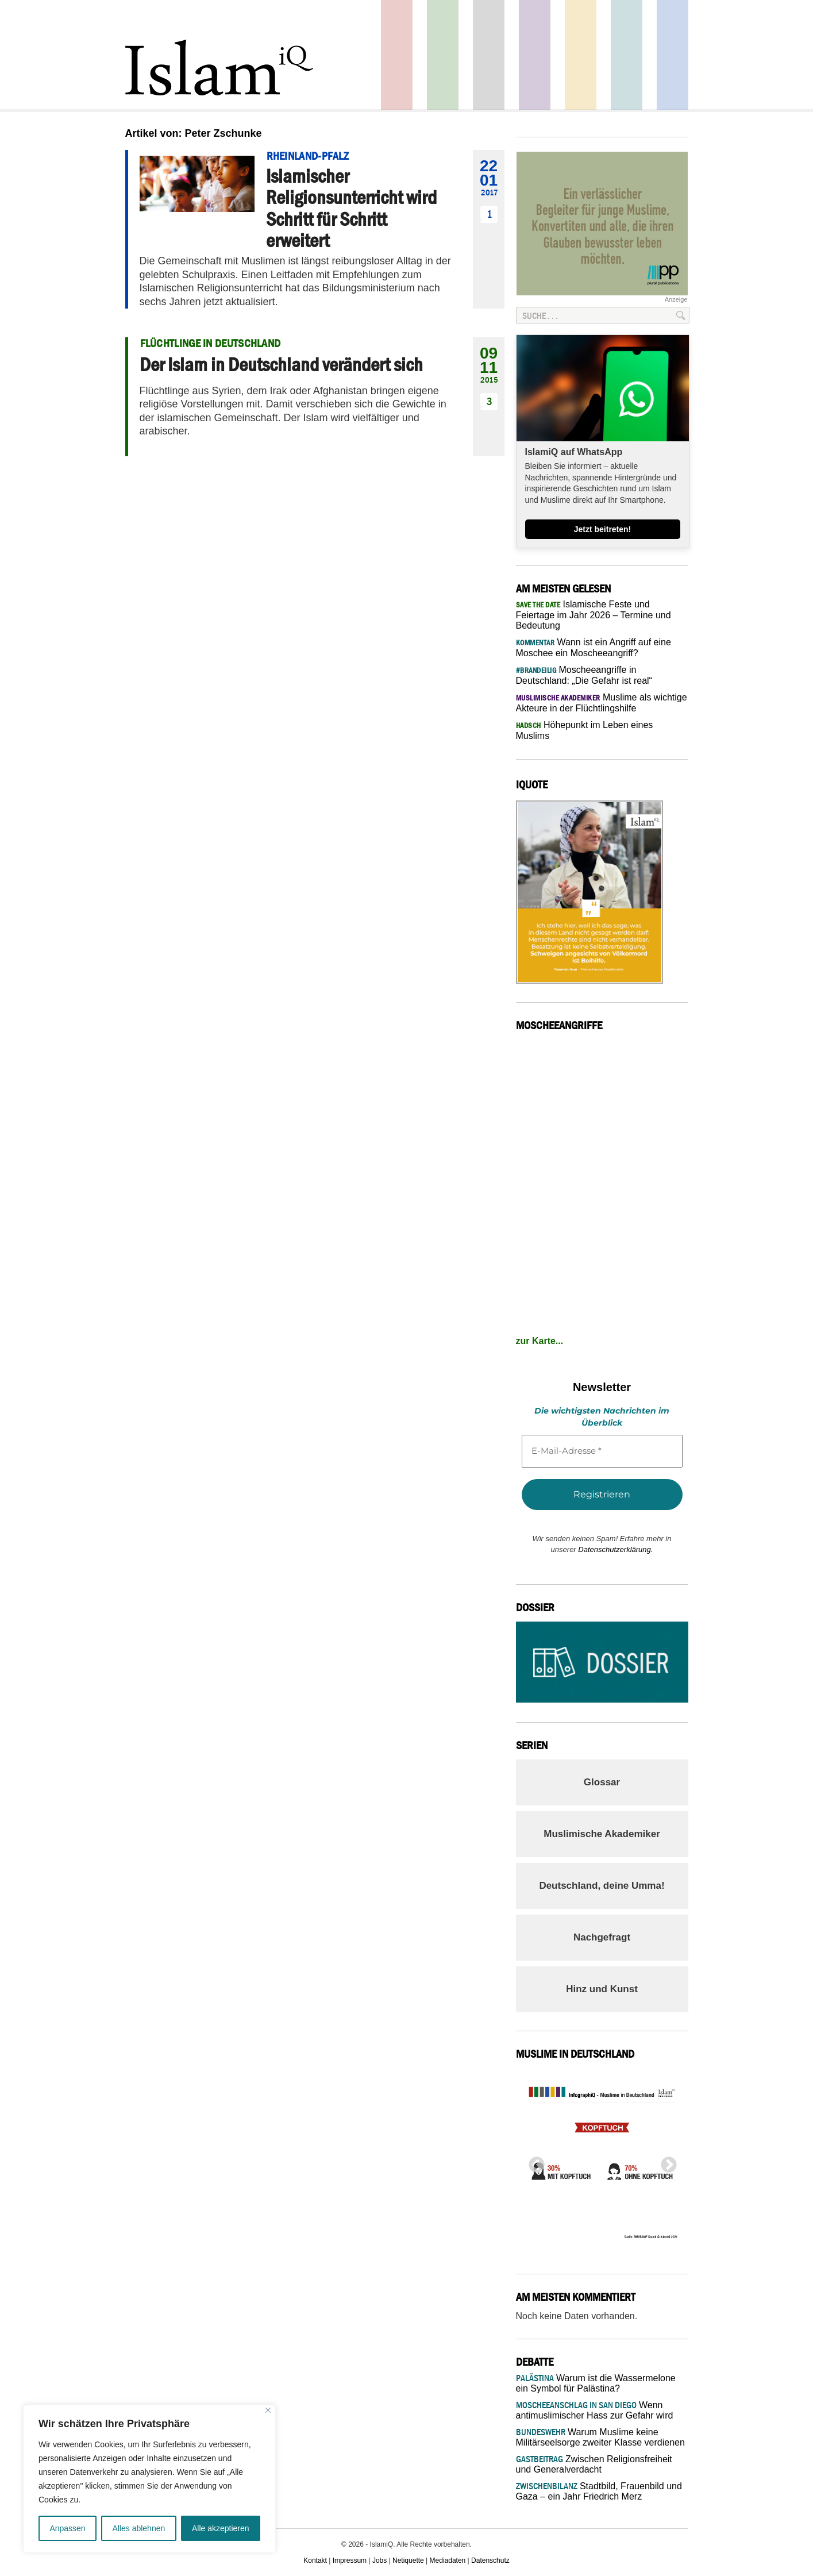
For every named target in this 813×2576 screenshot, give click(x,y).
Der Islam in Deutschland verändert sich (281, 364)
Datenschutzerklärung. (615, 1549)
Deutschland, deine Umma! (601, 1885)
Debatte (626, 55)
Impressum (350, 2560)
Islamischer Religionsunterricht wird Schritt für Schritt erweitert (351, 208)
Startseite (488, 55)
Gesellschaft (442, 55)
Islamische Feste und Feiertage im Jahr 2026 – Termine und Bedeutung (593, 614)
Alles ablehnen (138, 2528)
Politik (397, 55)
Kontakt (315, 2560)
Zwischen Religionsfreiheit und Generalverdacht (594, 2464)
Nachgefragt (601, 1937)
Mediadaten (448, 2560)
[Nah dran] (268, 2410)
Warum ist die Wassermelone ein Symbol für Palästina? (596, 2383)
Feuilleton (534, 55)
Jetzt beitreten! (602, 529)
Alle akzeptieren (220, 2528)
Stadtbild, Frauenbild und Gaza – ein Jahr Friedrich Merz (599, 2491)
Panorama (672, 55)
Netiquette (408, 2560)
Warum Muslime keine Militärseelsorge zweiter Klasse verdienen (600, 2437)
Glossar (602, 1782)
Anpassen (67, 2528)
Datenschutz (490, 2560)
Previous (533, 2161)
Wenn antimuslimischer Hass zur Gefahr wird (594, 2410)
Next (665, 2161)
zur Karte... (540, 1341)
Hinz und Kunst (602, 1989)
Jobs (379, 2560)
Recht (580, 55)
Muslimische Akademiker (602, 1833)
